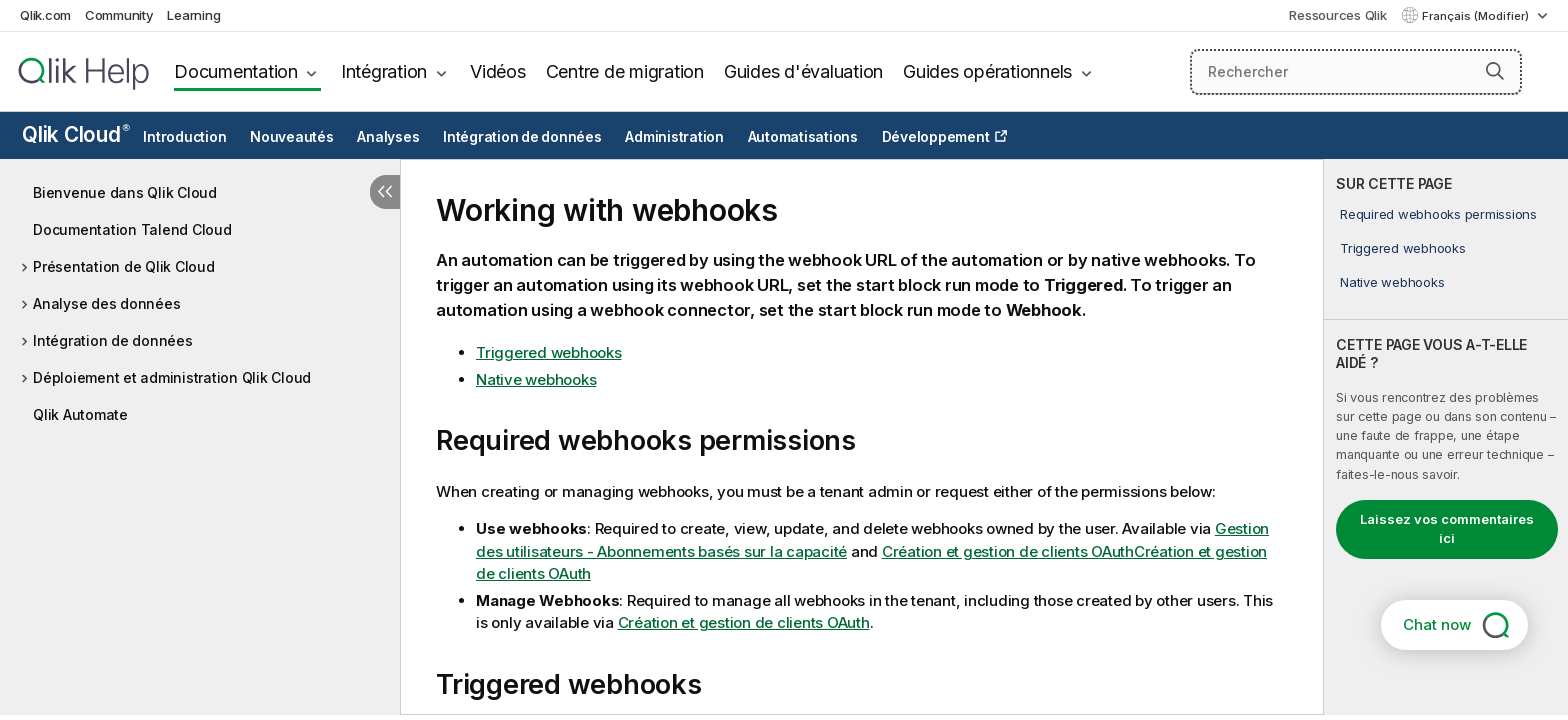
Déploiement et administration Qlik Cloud (172, 377)
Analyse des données (106, 303)
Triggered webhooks (1403, 248)
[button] (1495, 71)
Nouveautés (292, 137)
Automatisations (803, 137)
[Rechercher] (1356, 72)
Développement (936, 137)
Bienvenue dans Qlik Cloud (125, 192)
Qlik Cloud (76, 134)
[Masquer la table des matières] (385, 192)
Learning (193, 15)
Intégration (384, 71)
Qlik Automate (80, 414)
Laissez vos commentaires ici (1447, 529)
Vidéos (498, 71)
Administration (674, 137)
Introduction (184, 137)
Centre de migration (625, 71)
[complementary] (1446, 437)
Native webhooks (1392, 282)
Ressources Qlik (1337, 15)
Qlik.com (45, 15)
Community (119, 15)
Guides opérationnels (987, 71)
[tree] (200, 298)
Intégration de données (522, 137)
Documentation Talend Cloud (132, 229)
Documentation (236, 71)
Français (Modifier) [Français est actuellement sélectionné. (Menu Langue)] (1477, 16)
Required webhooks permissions (1438, 214)
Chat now (1437, 624)
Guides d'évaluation (803, 71)
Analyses (388, 137)
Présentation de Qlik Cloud (124, 266)
